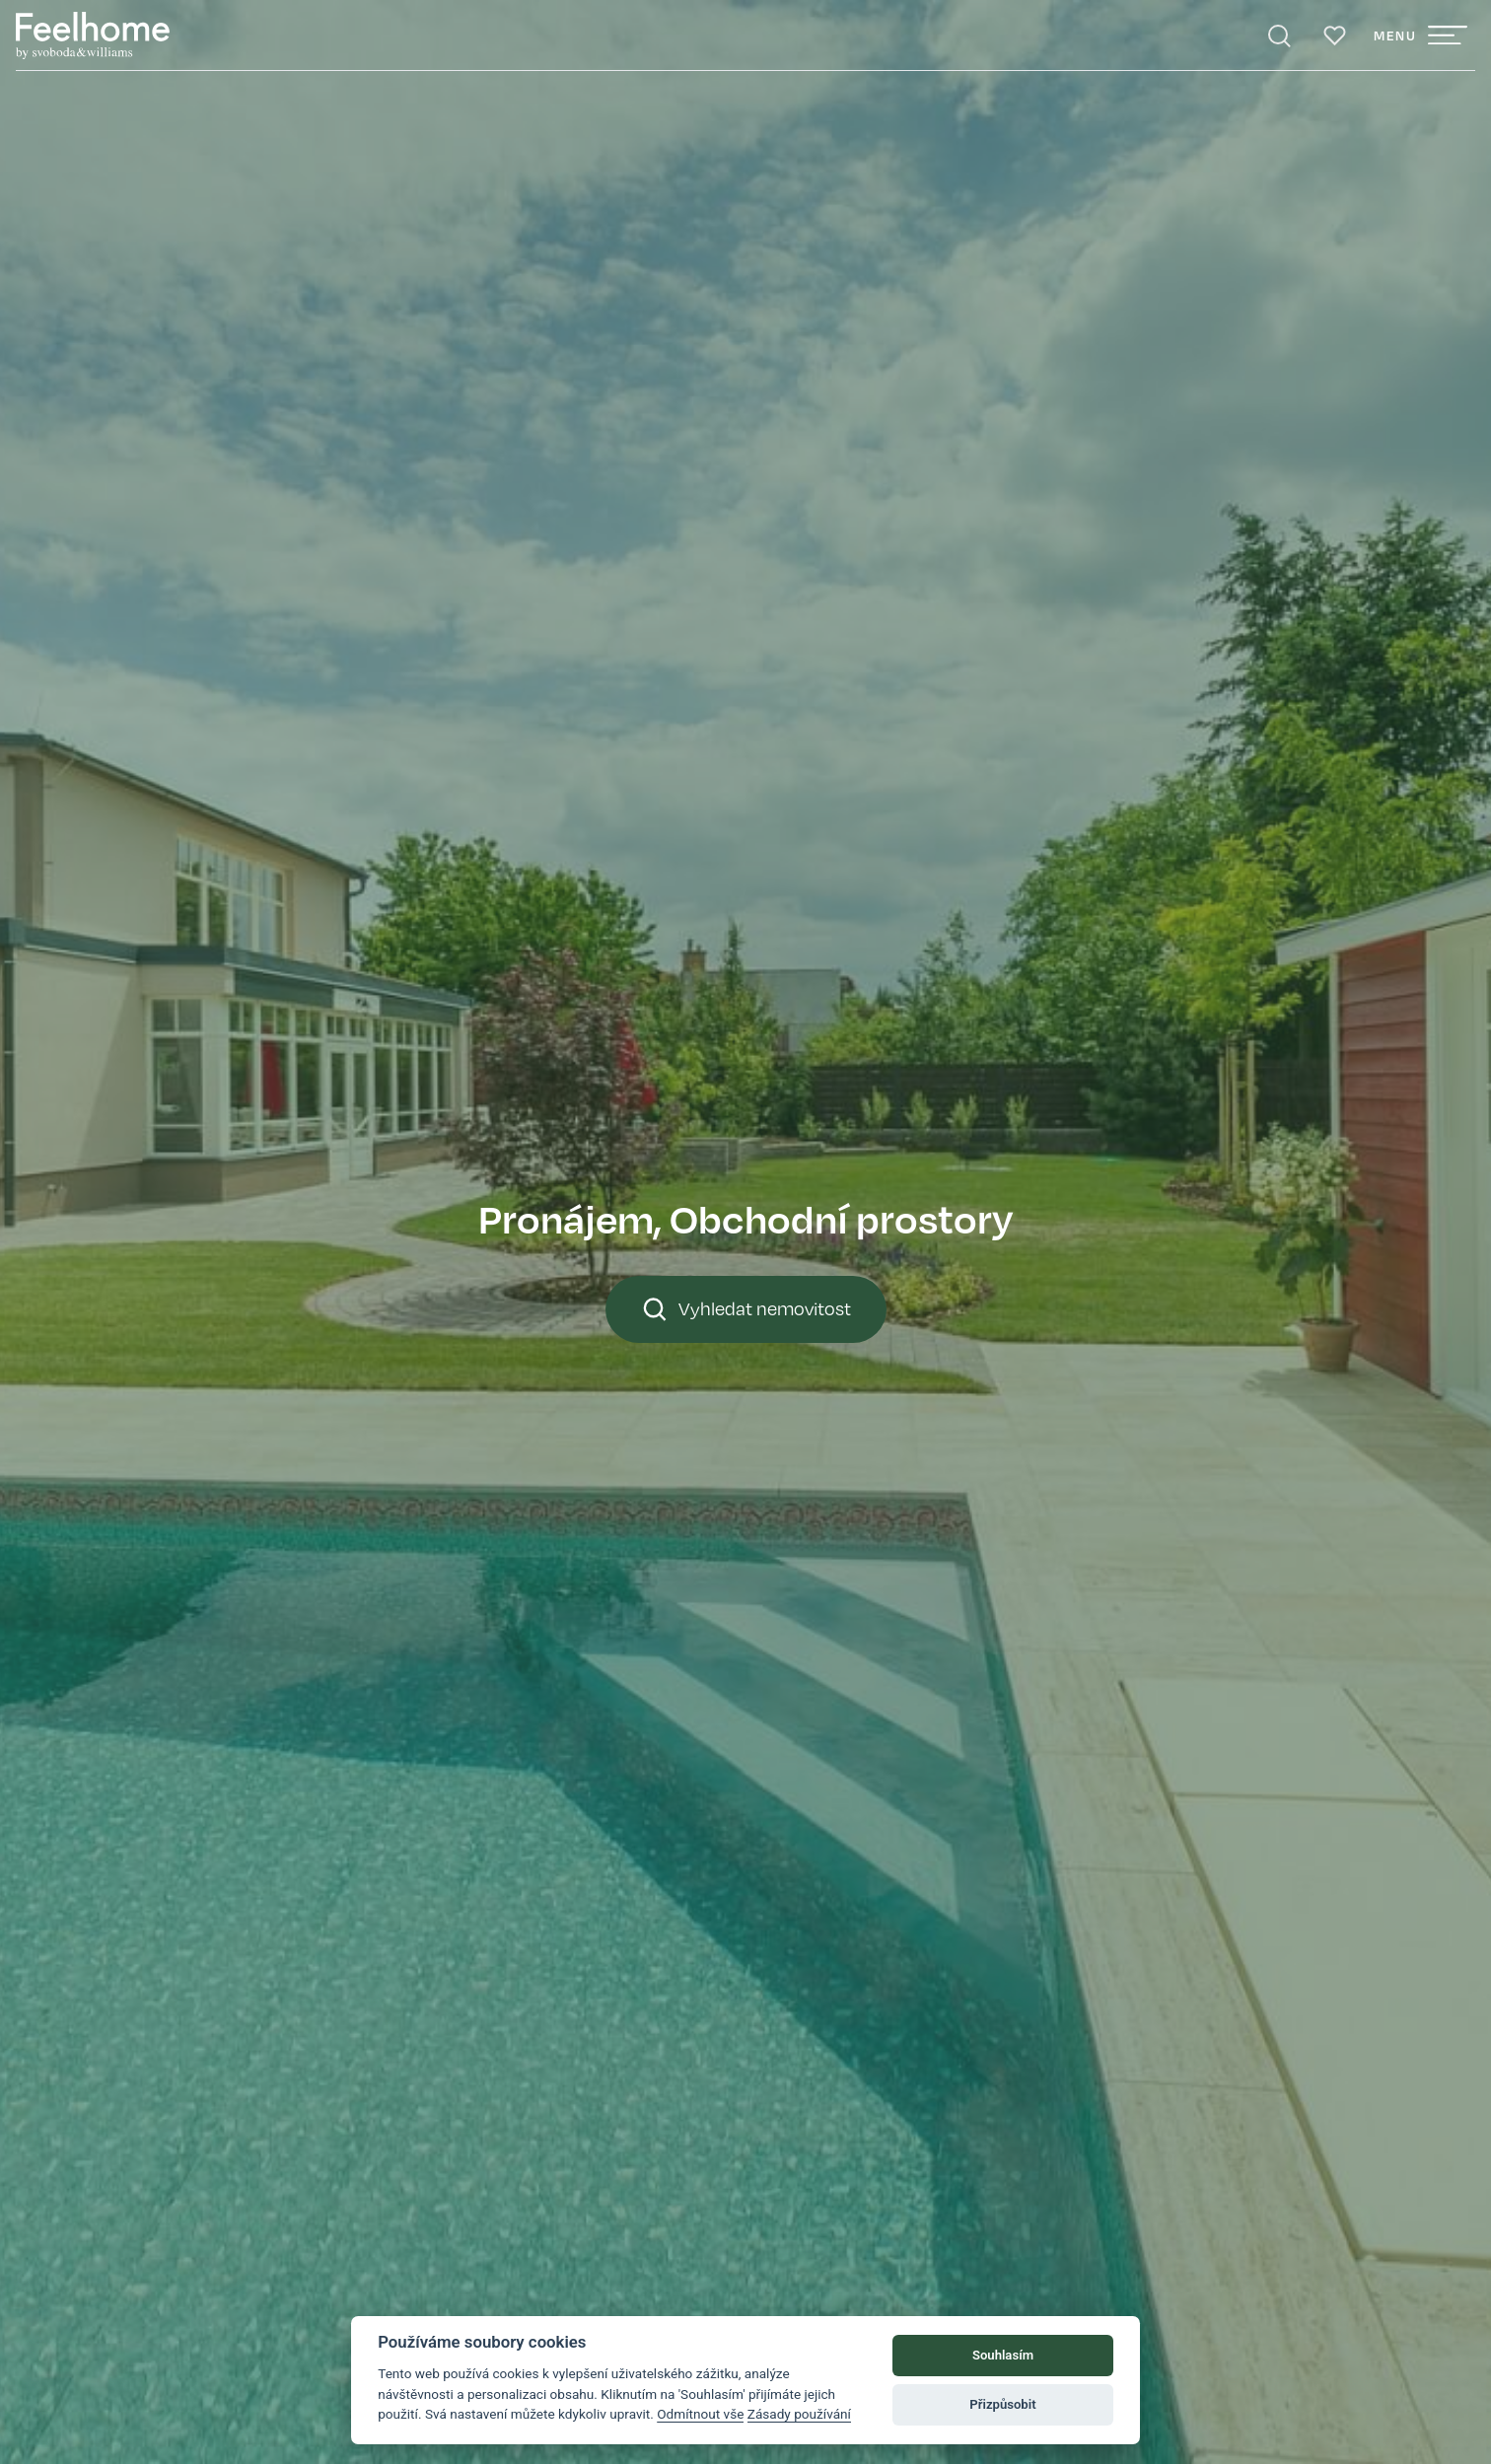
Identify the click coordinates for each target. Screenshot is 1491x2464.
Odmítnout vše (700, 2414)
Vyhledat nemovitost (746, 1309)
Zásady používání (799, 2414)
